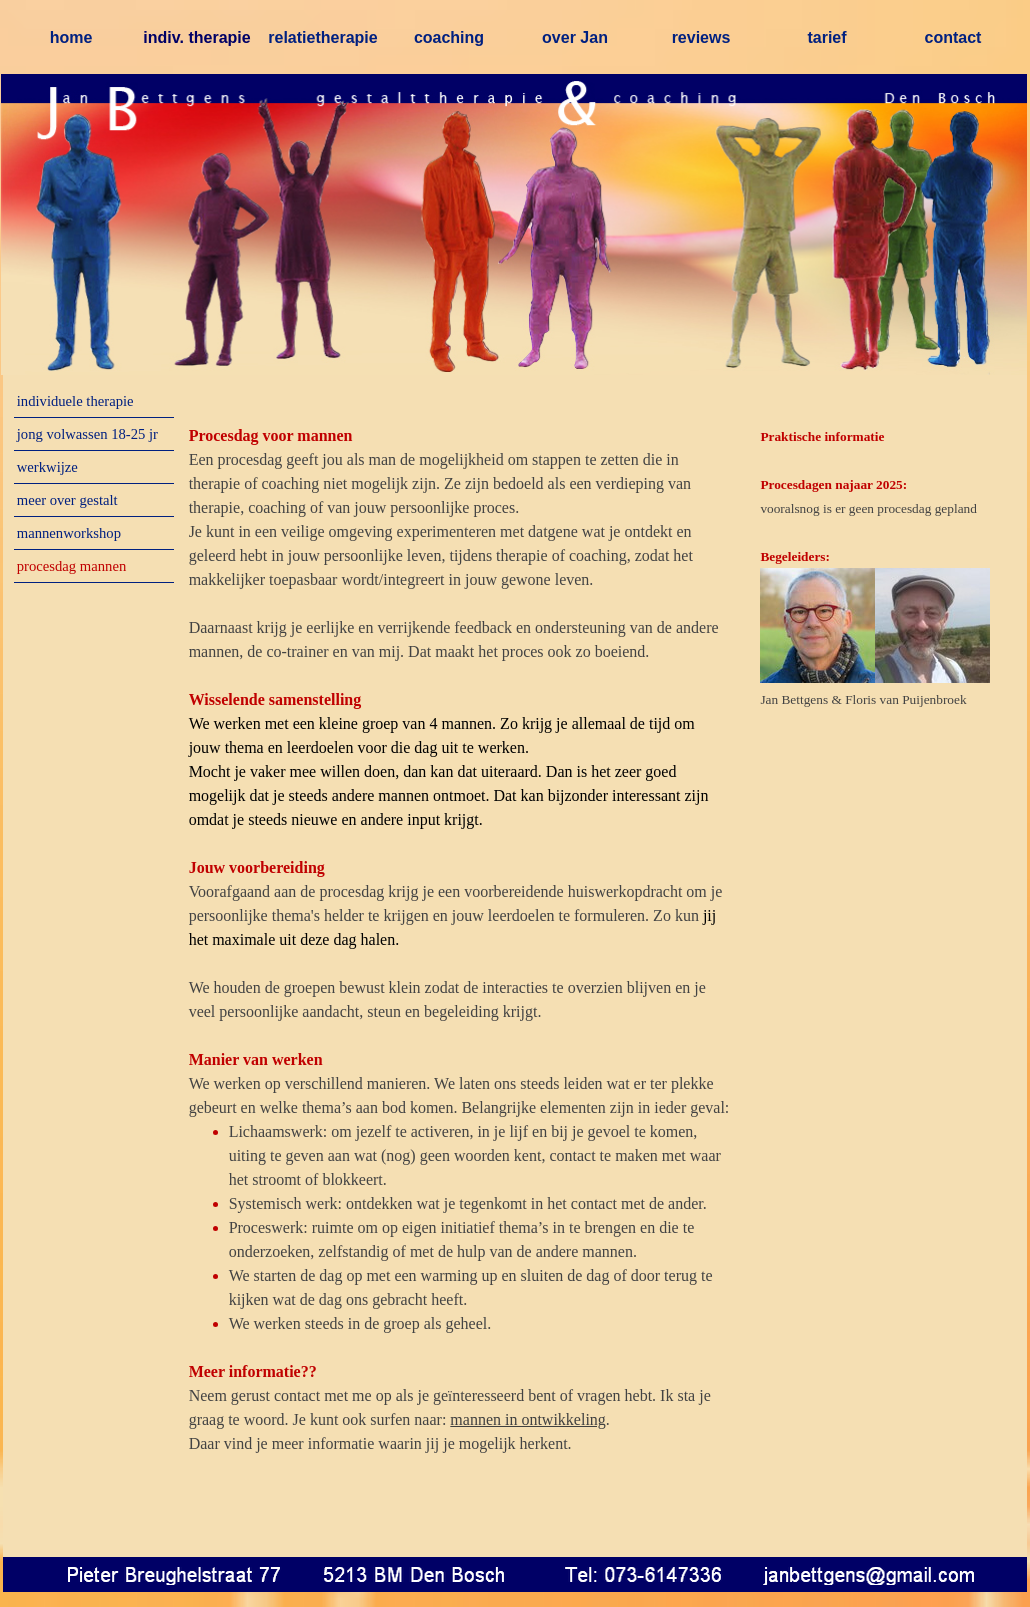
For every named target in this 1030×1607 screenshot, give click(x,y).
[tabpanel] (460, 976)
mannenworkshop (69, 533)
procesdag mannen (71, 566)
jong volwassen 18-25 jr (87, 434)
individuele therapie (75, 401)
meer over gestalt (67, 500)
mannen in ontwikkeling (528, 1419)
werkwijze (47, 467)
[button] (523, 1571)
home (71, 37)
